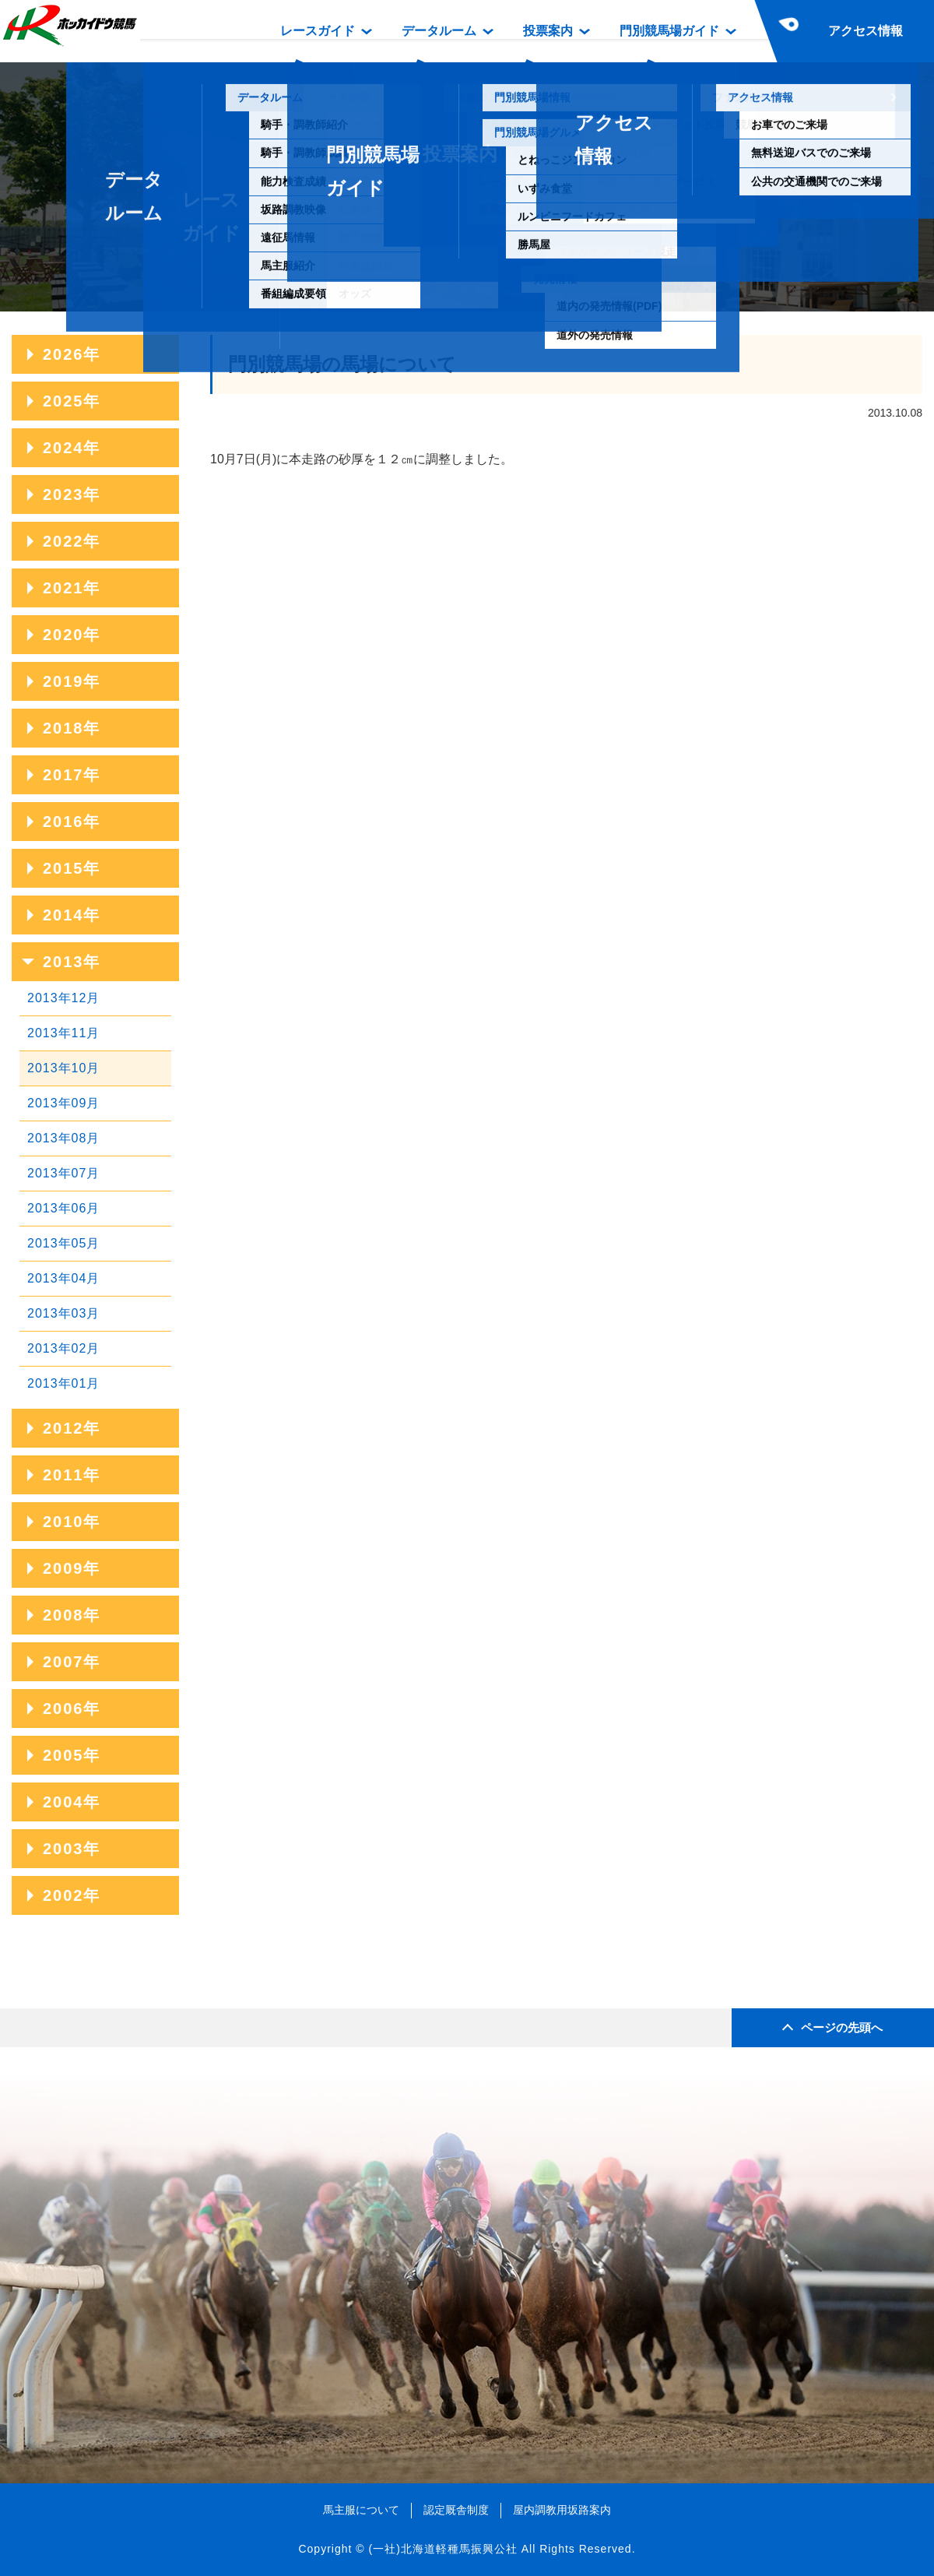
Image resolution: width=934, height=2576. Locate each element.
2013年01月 (63, 1383)
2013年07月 (63, 1173)
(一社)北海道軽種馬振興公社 (442, 2549)
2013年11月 (63, 1033)
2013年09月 (63, 1103)
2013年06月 (63, 1208)
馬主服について (361, 2510)
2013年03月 (63, 1313)
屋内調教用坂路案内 (562, 2510)
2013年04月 (63, 1278)
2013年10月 (63, 1068)
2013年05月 (63, 1243)
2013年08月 (63, 1138)
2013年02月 (63, 1348)
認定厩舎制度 (456, 2510)
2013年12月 (63, 998)
